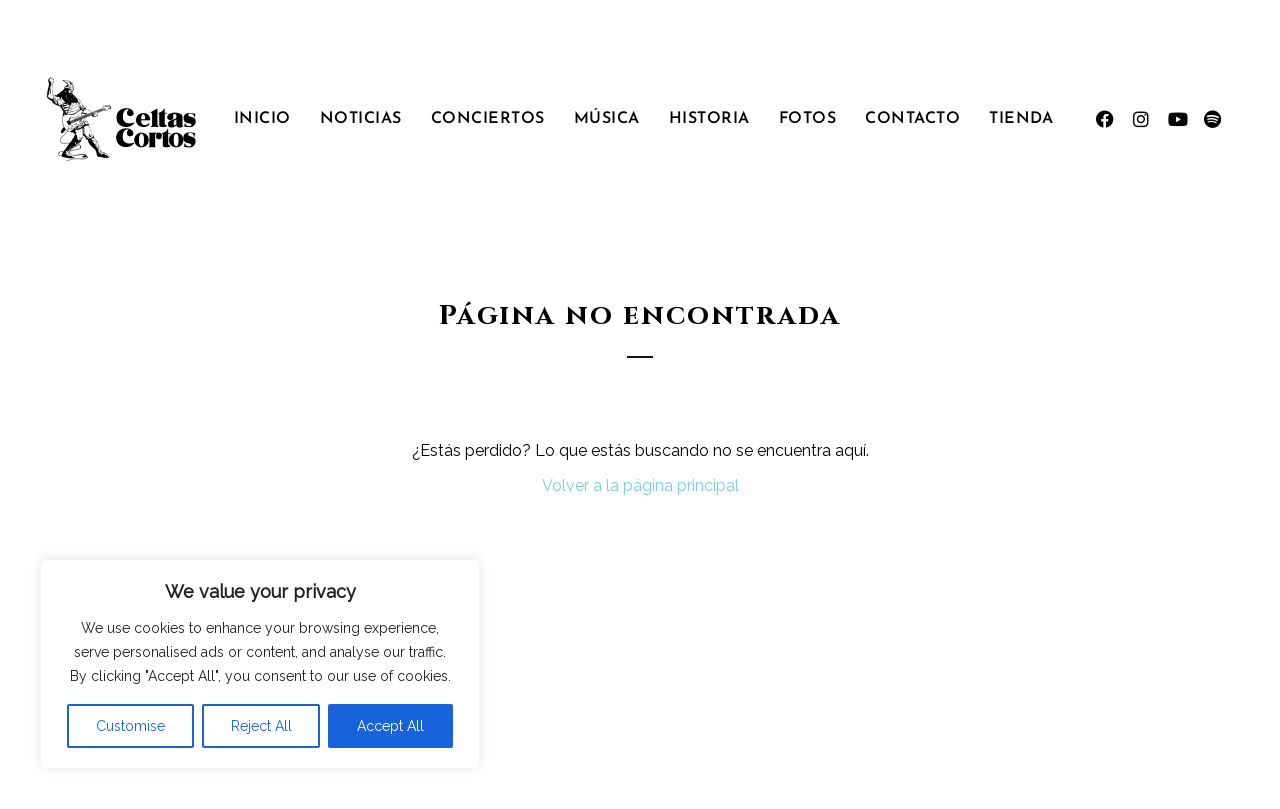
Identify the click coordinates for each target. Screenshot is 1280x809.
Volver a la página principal (640, 485)
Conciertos (488, 119)
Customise (130, 726)
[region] (260, 664)
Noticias (361, 119)
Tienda (1021, 119)
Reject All (261, 726)
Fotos (808, 119)
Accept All (390, 726)
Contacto (912, 119)
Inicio (262, 119)
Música (607, 119)
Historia (709, 119)
